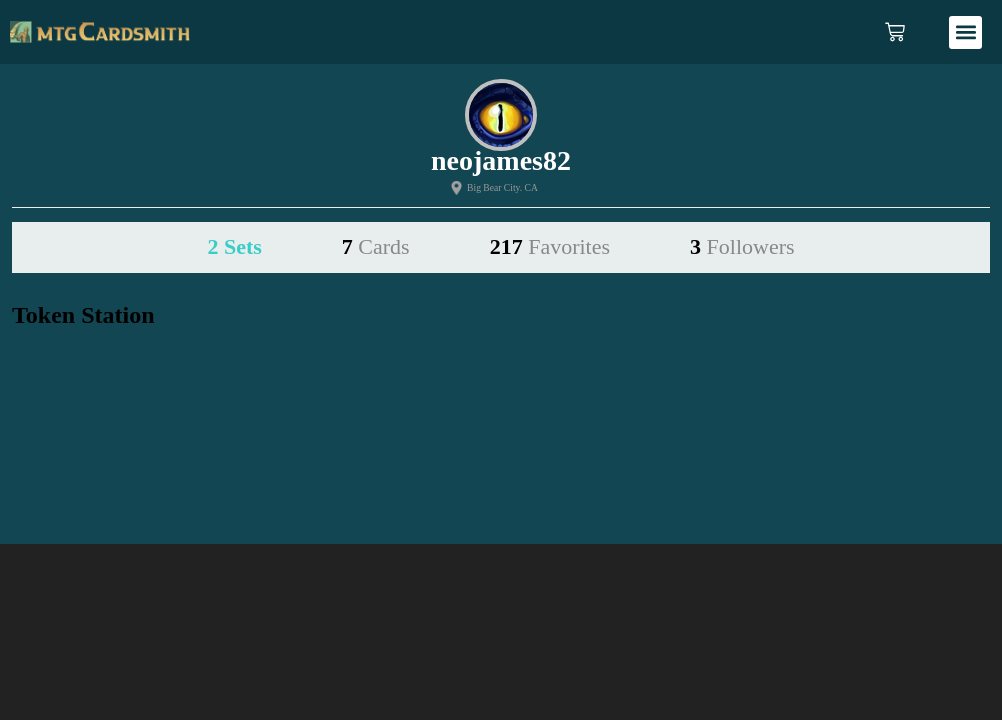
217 (550, 246)
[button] (965, 32)
